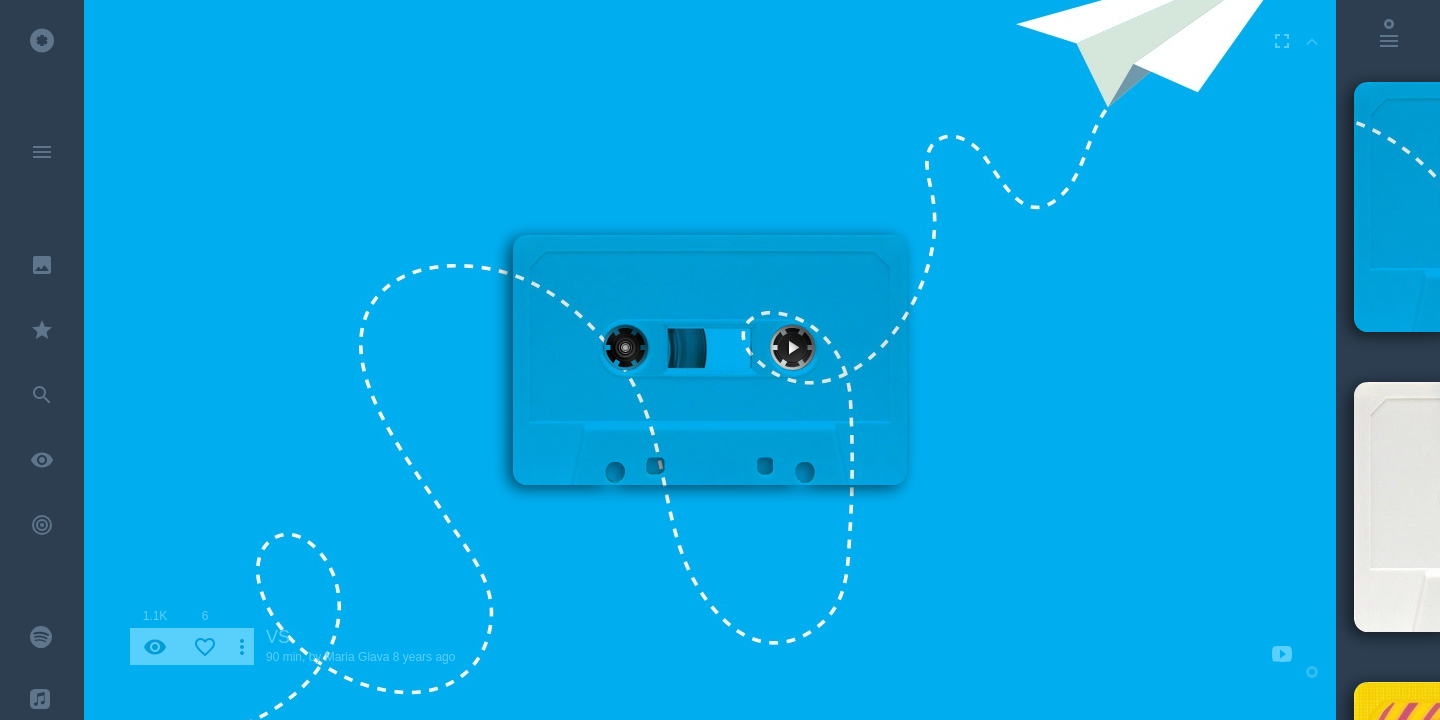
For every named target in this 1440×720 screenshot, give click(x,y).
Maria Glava (357, 657)
